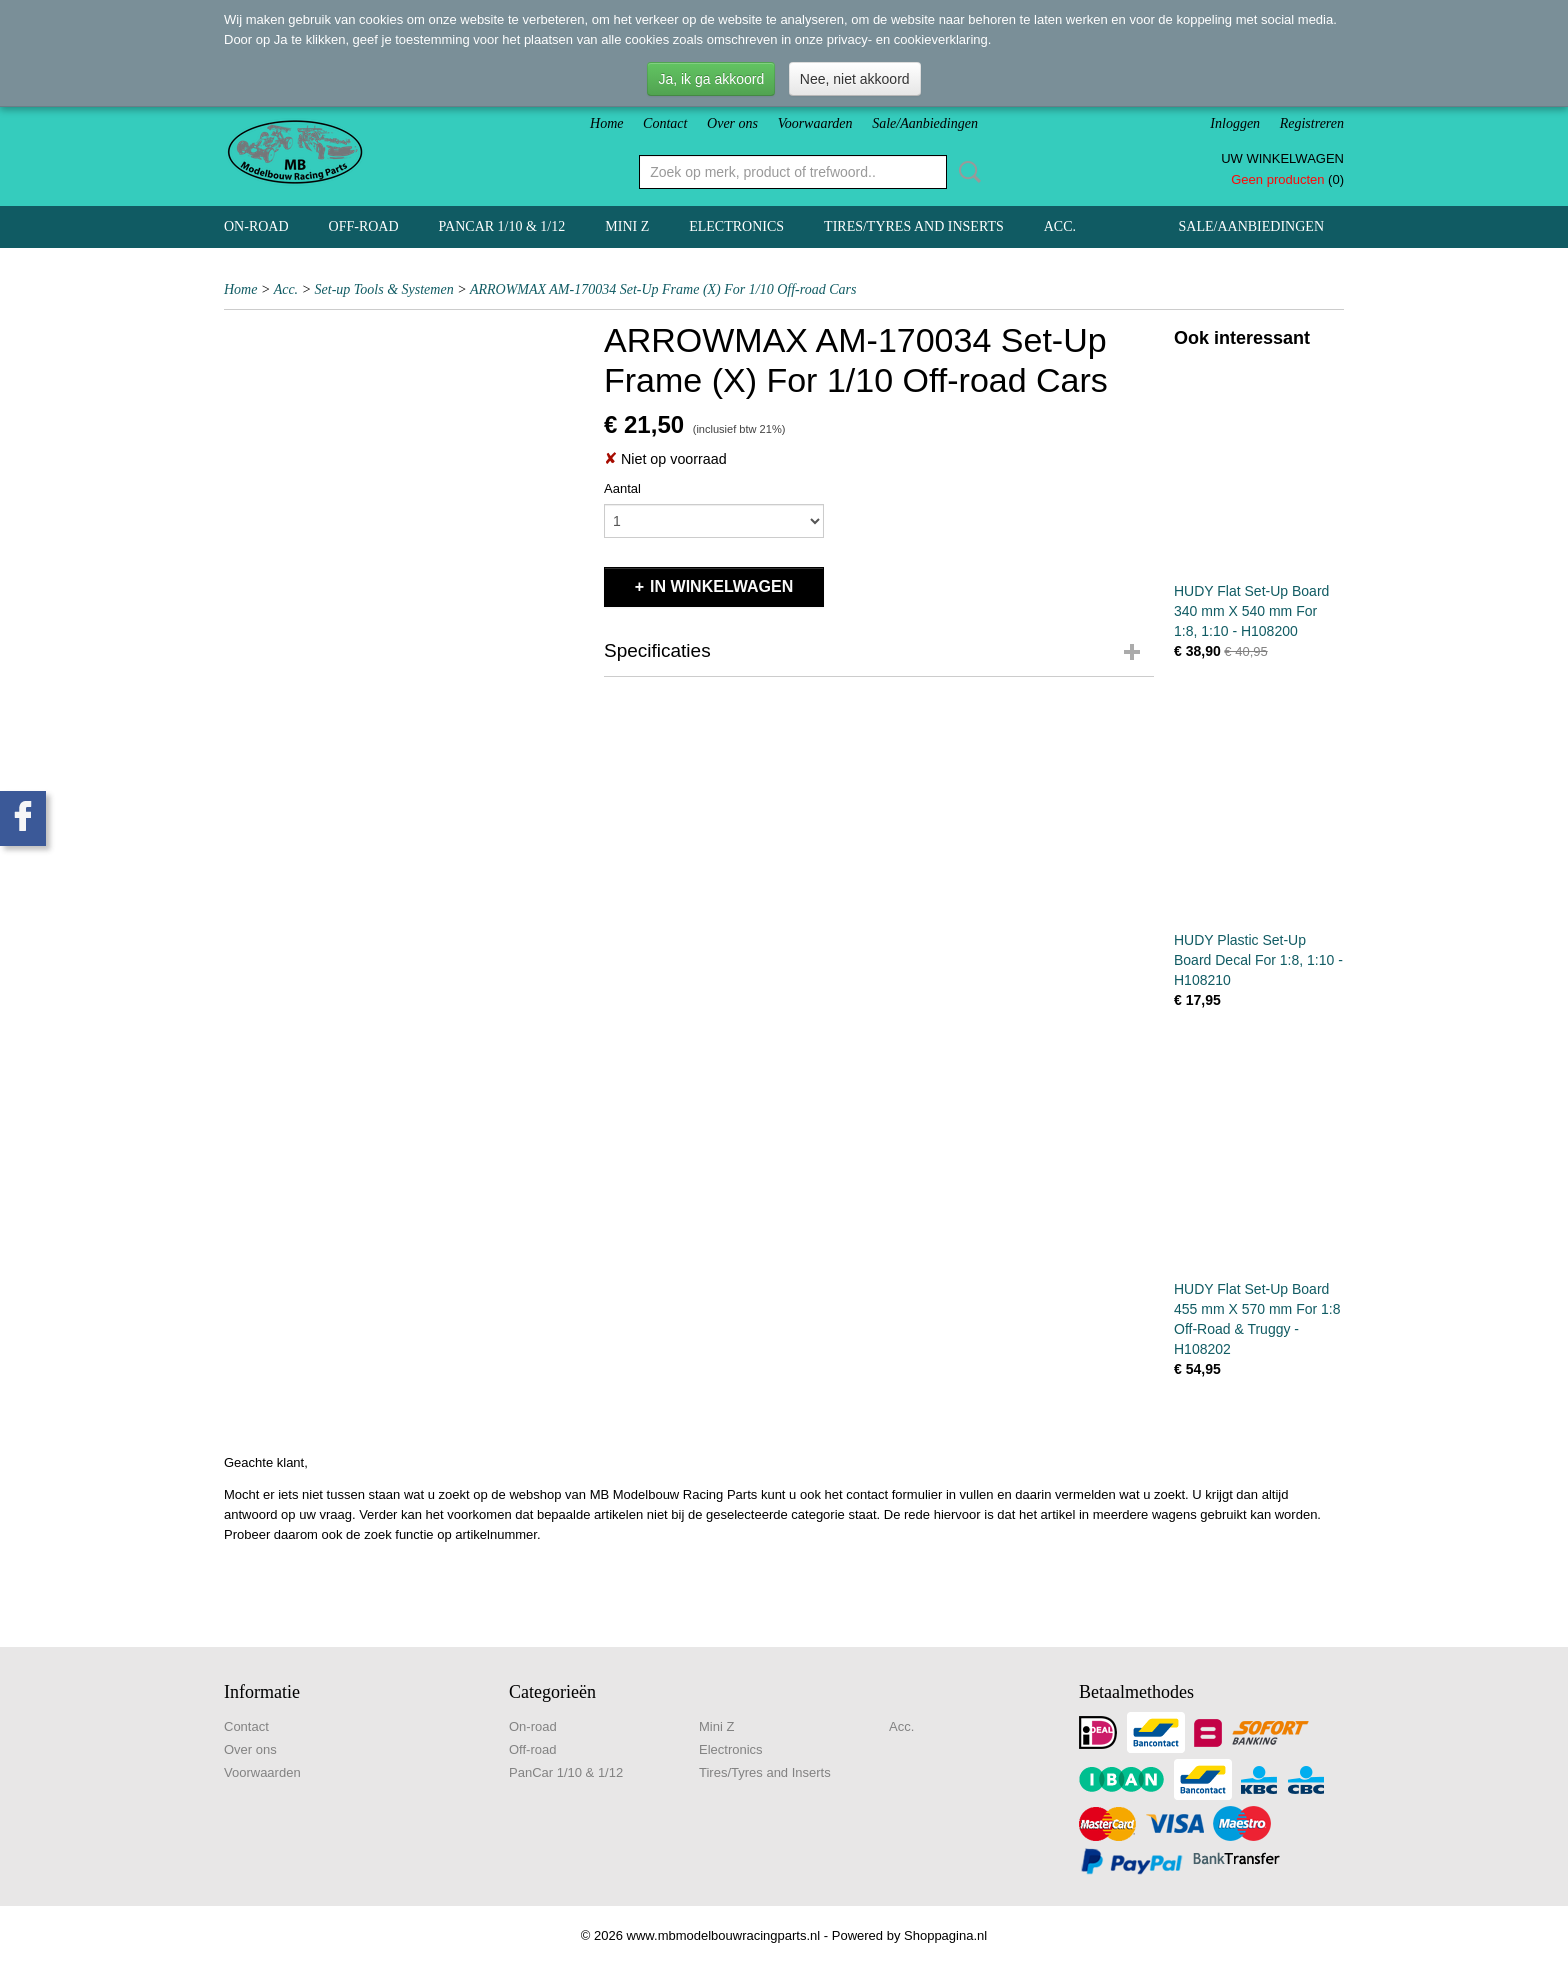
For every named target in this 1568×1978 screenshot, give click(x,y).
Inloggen (1235, 123)
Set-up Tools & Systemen (384, 289)
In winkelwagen (721, 586)
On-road (256, 226)
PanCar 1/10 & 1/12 (502, 226)
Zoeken (966, 172)
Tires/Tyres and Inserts (914, 226)
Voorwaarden (815, 123)
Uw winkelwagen (1282, 158)
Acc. (1060, 226)
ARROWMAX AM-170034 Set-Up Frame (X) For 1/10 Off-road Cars (663, 289)
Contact (665, 123)
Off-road (364, 226)
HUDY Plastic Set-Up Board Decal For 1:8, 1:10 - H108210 (1258, 960)
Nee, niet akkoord (855, 79)
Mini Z (627, 226)
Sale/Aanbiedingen (925, 123)
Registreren (1312, 123)
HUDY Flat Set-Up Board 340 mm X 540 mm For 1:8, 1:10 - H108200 (1251, 611)
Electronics (736, 226)
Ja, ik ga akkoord (711, 79)
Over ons (732, 123)
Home (606, 123)
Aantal (622, 488)
